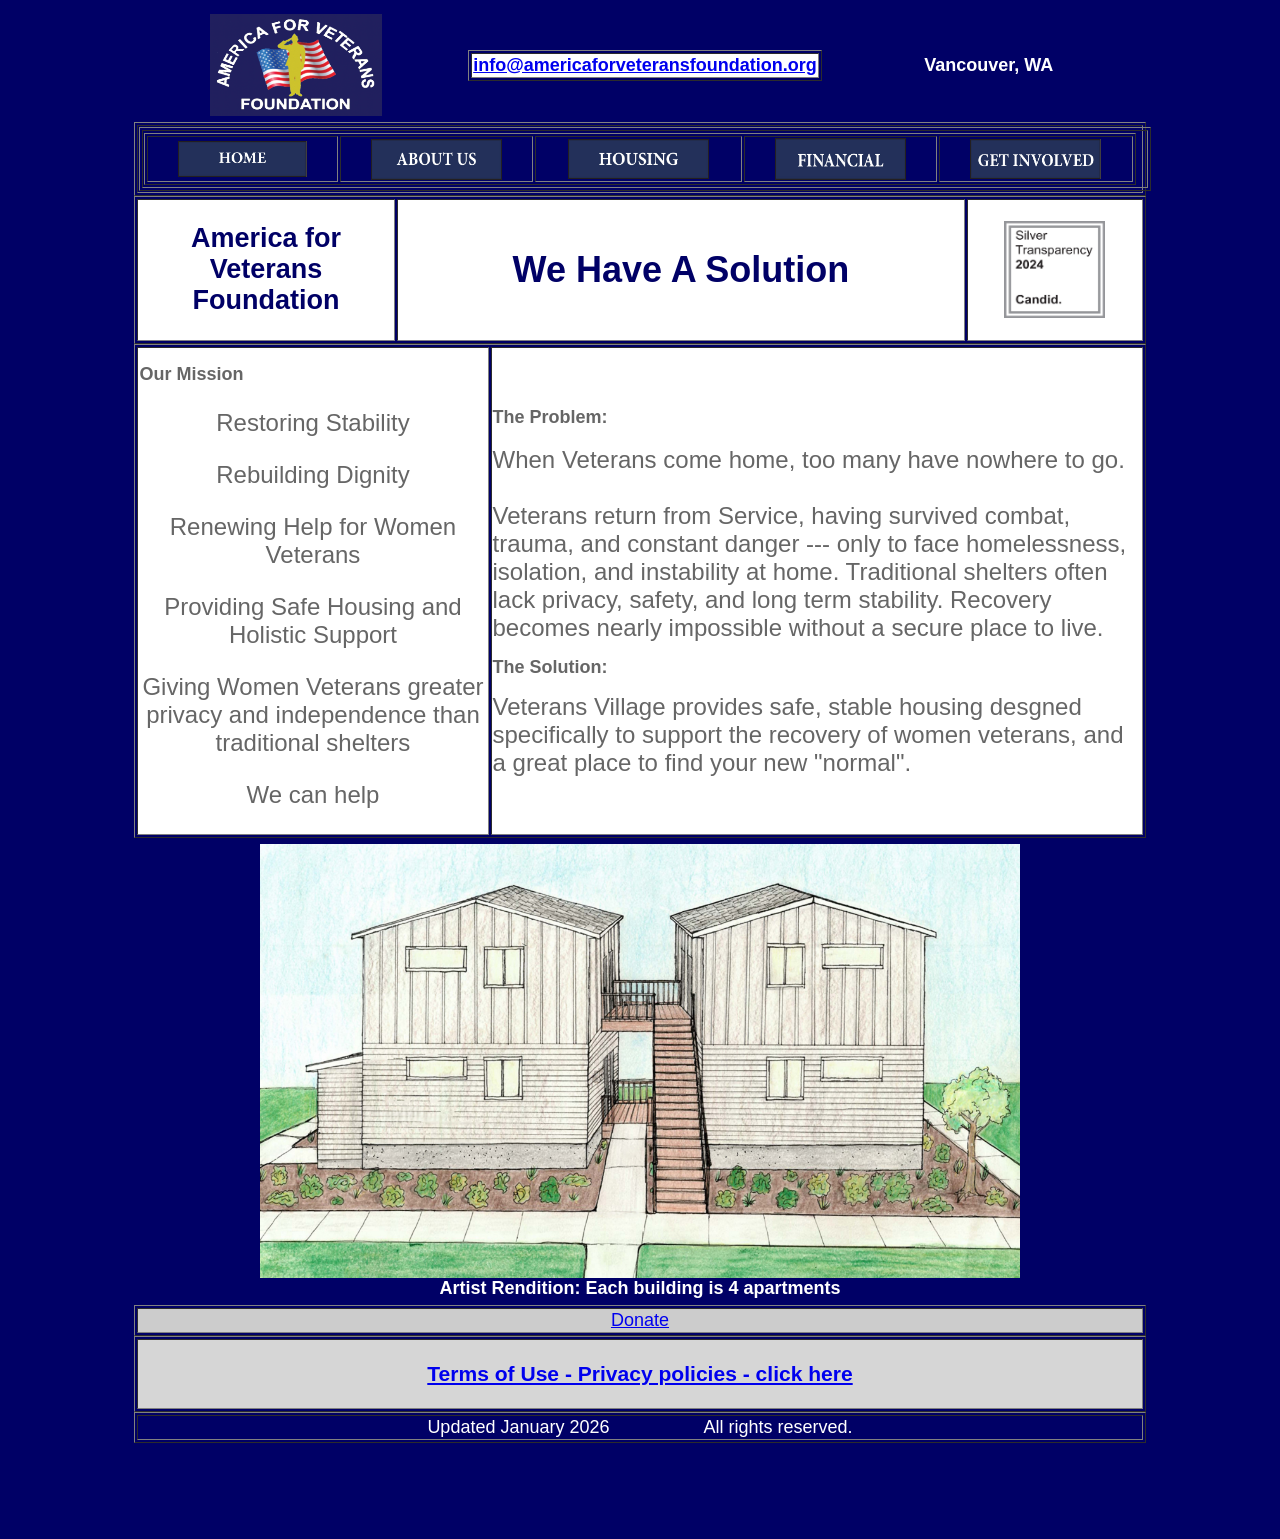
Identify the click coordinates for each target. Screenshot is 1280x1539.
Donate (640, 1320)
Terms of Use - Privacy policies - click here (639, 1373)
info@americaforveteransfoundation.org (645, 65)
